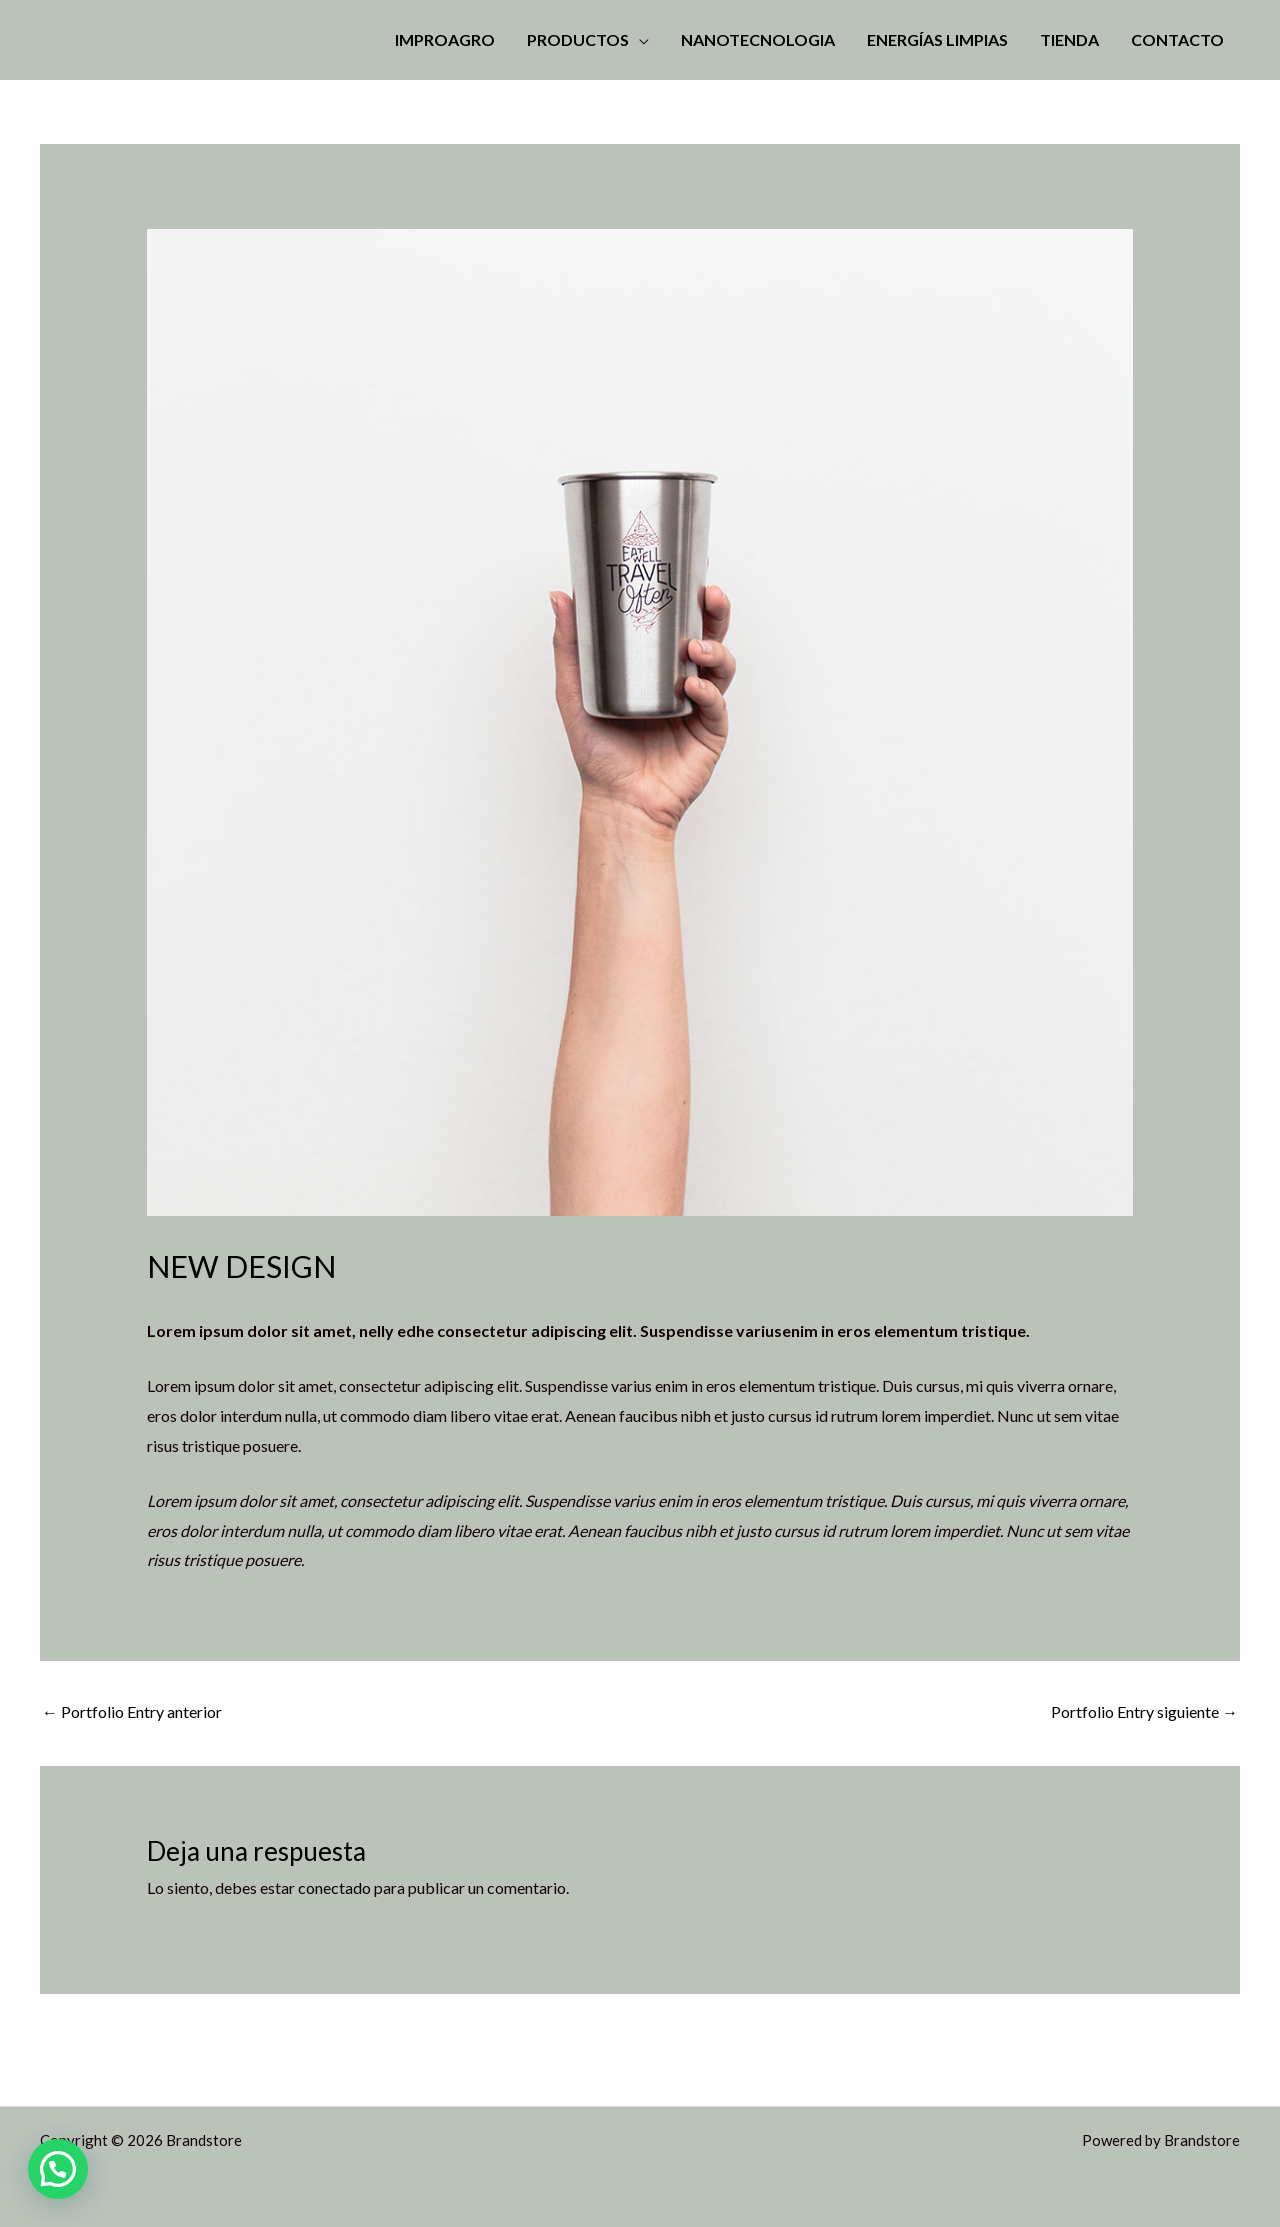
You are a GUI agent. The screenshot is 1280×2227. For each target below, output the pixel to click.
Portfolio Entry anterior (132, 1711)
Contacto (1177, 39)
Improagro (445, 39)
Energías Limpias (937, 39)
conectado (334, 1887)
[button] (58, 2169)
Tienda (1069, 39)
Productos (578, 39)
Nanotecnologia (758, 39)
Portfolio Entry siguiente (1144, 1711)
